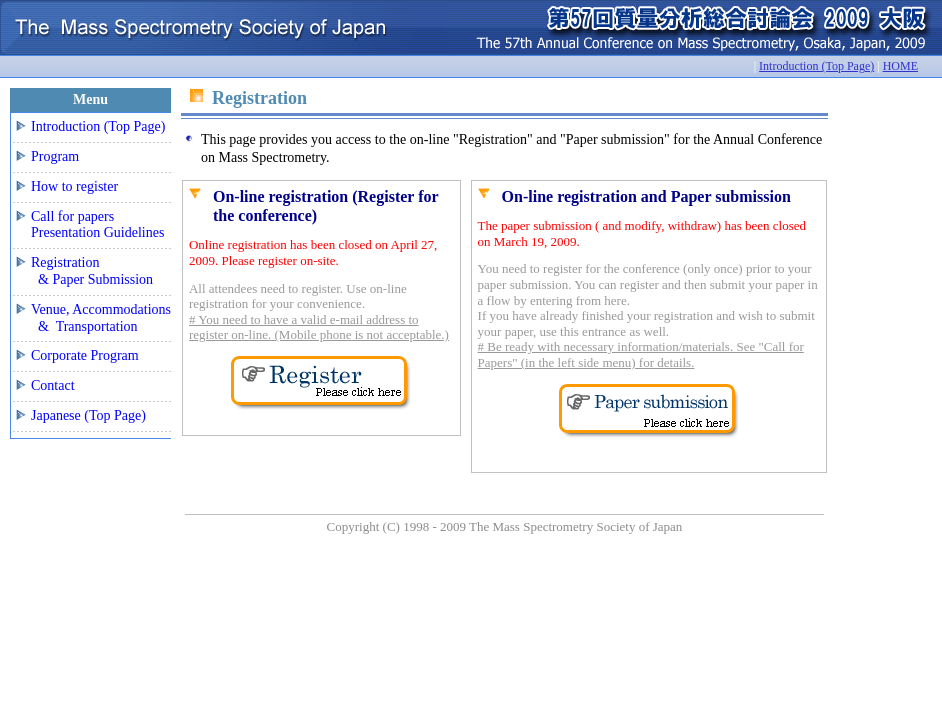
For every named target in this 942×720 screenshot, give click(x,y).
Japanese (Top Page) (88, 415)
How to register (74, 186)
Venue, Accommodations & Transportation (101, 318)
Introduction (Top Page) (816, 66)
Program (55, 156)
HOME (900, 66)
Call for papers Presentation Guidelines (97, 225)
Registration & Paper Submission (92, 271)
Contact (53, 385)
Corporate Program (85, 355)
